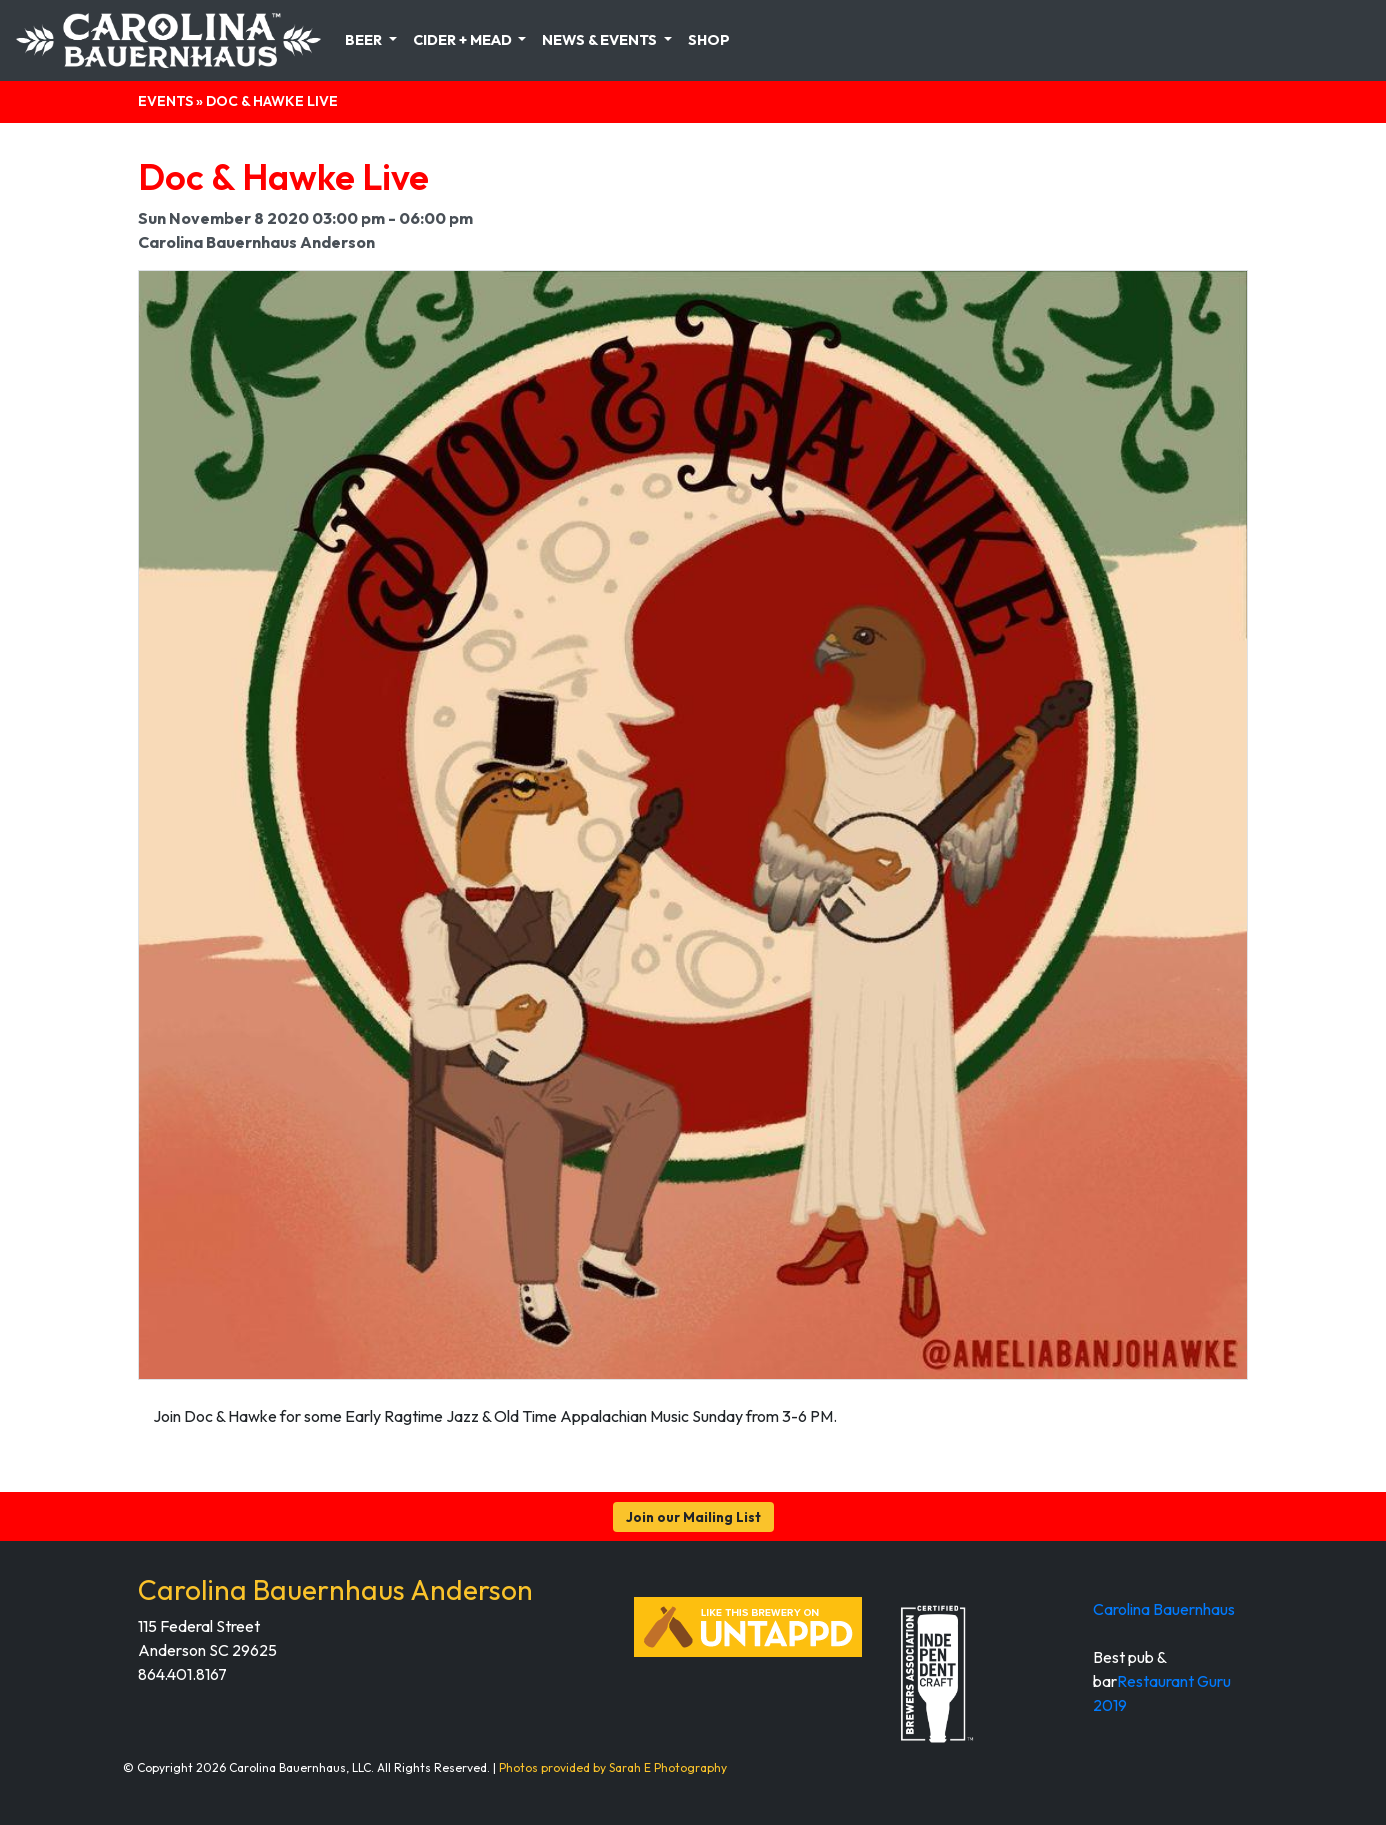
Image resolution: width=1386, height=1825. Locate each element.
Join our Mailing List (693, 1517)
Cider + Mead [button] (464, 40)
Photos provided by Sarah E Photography (613, 1767)
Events (165, 101)
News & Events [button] (601, 40)
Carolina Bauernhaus (1164, 1609)
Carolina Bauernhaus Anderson (335, 1589)
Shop (709, 40)
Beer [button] (365, 40)
